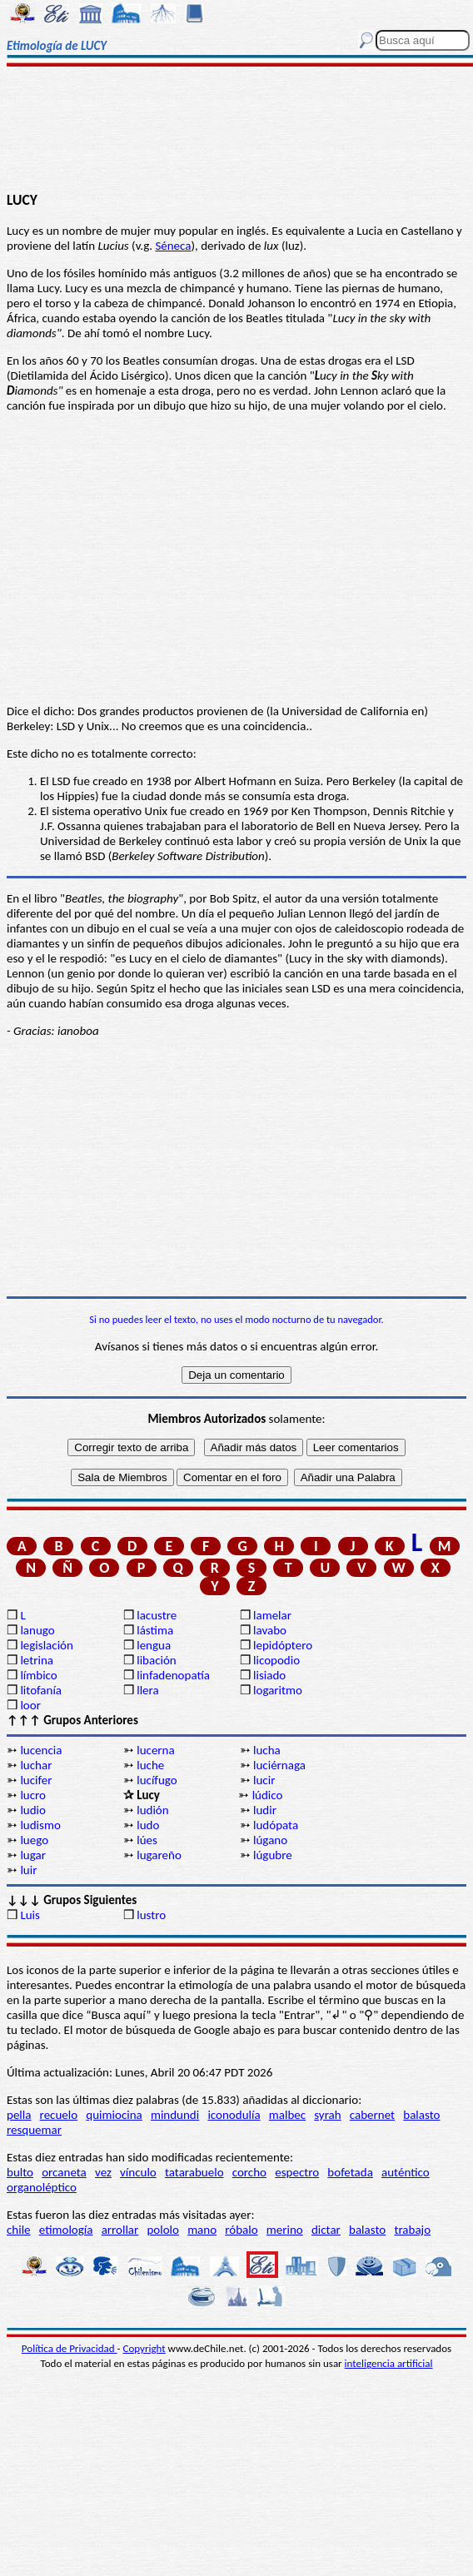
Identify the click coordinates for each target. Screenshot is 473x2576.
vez (103, 2172)
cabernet (372, 2114)
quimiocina (114, 2114)
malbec (287, 2114)
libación (157, 1660)
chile (19, 2229)
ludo (148, 1825)
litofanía (41, 1690)
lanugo (37, 1630)
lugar (33, 1854)
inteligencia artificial (389, 2363)
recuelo (59, 2114)
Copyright (144, 2348)
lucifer (36, 1780)
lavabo (269, 1630)
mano (202, 2229)
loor (30, 1705)
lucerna (155, 1750)
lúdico (267, 1795)
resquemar (34, 2129)
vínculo (138, 2172)
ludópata (275, 1825)
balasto (421, 2114)
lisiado (269, 1675)
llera (147, 1690)
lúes (147, 1840)
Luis (30, 1914)
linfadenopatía (173, 1675)
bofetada (349, 2172)
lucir (264, 1780)
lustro (151, 1914)
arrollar (120, 2229)
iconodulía (233, 2114)
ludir (264, 1810)
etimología (66, 2229)
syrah (327, 2114)
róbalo (241, 2229)
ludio (33, 1810)
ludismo (40, 1825)
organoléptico (42, 2187)
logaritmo (277, 1690)
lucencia (41, 1750)
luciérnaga (279, 1765)
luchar (36, 1765)
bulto (20, 2172)
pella (19, 2114)
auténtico (405, 2172)
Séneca (173, 245)
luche (150, 1765)
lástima (155, 1630)
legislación (46, 1645)
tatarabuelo (194, 2172)
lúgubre (272, 1854)
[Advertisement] (237, 130)
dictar (326, 2229)
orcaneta (64, 2172)
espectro (297, 2172)
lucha (267, 1750)
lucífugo (157, 1780)
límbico (38, 1675)
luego (34, 1840)
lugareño (159, 1854)
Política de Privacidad (69, 2348)
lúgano (270, 1840)
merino (284, 2229)
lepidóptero (282, 1645)
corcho (249, 2172)
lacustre (157, 1615)
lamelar (272, 1615)
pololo (163, 2229)
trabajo (412, 2229)
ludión (152, 1810)
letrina (36, 1660)
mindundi (175, 2114)
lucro (33, 1795)
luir (28, 1869)
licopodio (276, 1660)
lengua (154, 1645)
